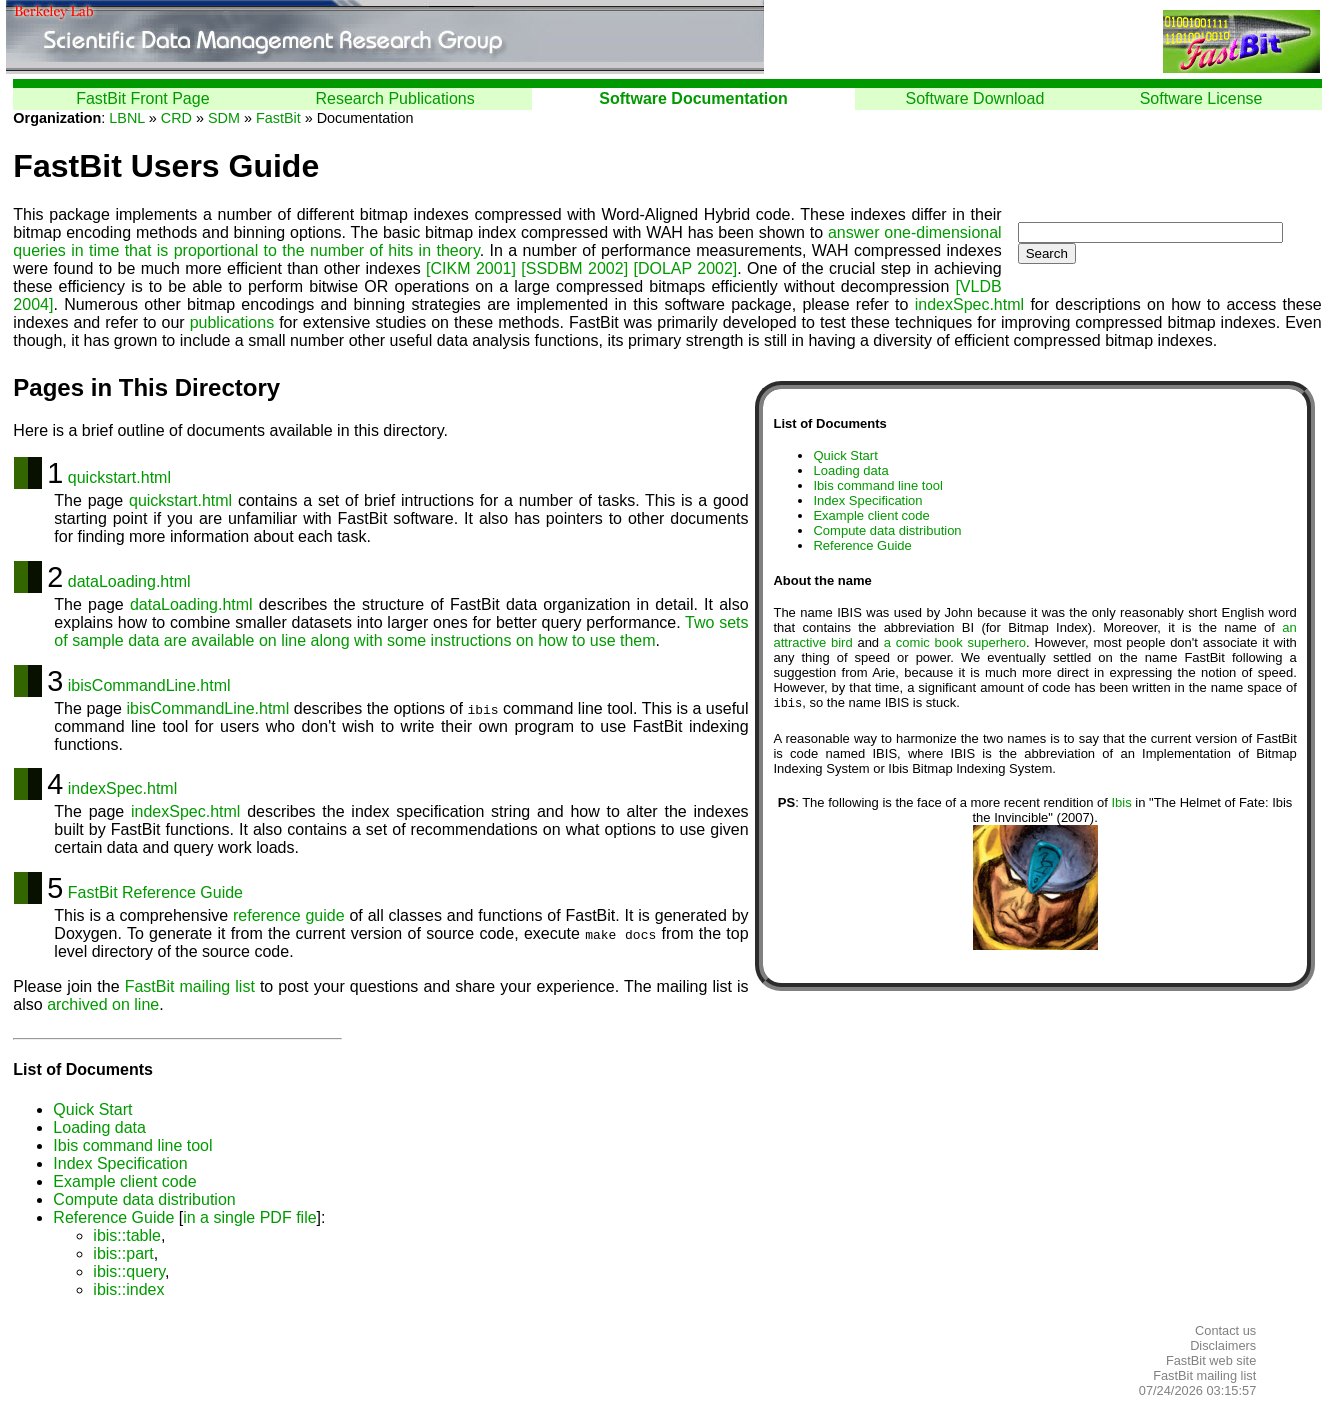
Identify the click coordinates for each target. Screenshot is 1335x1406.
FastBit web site (1211, 1360)
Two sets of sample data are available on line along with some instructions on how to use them (401, 631)
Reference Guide (862, 545)
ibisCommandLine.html (149, 685)
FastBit (278, 118)
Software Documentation (693, 98)
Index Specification (867, 500)
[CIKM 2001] (471, 268)
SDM (224, 118)
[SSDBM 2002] (574, 268)
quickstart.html (119, 477)
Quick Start (845, 455)
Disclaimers (1223, 1345)
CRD (176, 118)
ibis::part (123, 1253)
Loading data (850, 470)
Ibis (1121, 803)
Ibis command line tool (877, 485)
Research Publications (395, 98)
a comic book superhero (955, 642)
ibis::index (128, 1289)
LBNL (126, 118)
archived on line (103, 1004)
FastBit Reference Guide (155, 892)
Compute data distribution (887, 530)
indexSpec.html (969, 304)
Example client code (871, 515)
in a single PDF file (249, 1217)
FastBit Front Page (142, 98)
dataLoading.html (129, 581)
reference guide (289, 915)
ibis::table (127, 1235)
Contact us (1225, 1330)
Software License (1201, 98)
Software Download (975, 98)
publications (232, 322)
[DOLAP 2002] (685, 268)
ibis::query (129, 1271)
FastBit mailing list (190, 986)
